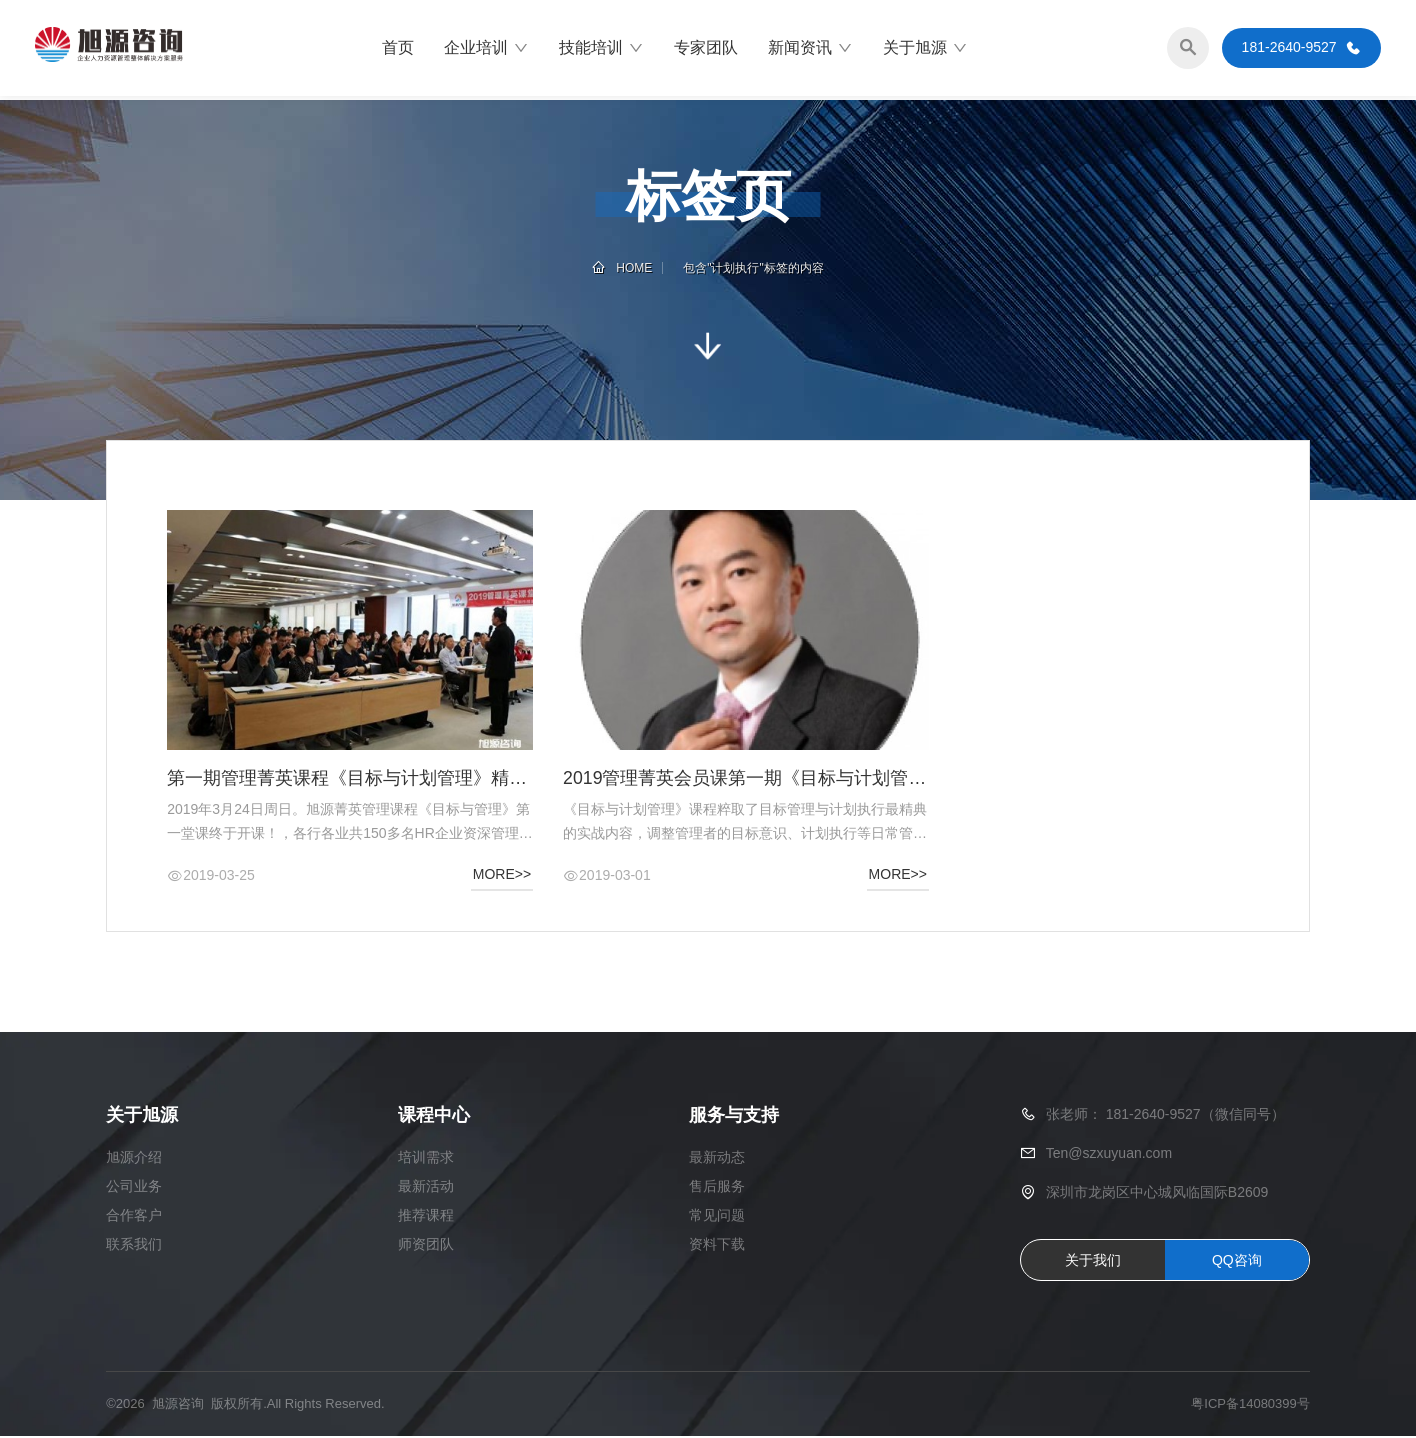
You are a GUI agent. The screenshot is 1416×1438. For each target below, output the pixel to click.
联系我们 (134, 1246)
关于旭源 (925, 50)
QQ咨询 (1237, 1262)
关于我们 (1093, 1262)
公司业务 (134, 1188)
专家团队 (706, 49)
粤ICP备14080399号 (1250, 1405)
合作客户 (134, 1217)
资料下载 (717, 1246)
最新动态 (717, 1159)
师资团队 (426, 1246)
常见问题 (717, 1217)
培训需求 (426, 1159)
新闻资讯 (810, 50)
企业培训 (486, 50)
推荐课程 (426, 1217)
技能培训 (601, 50)
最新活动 (426, 1188)
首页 (398, 49)
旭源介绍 (134, 1159)
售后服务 (717, 1188)
